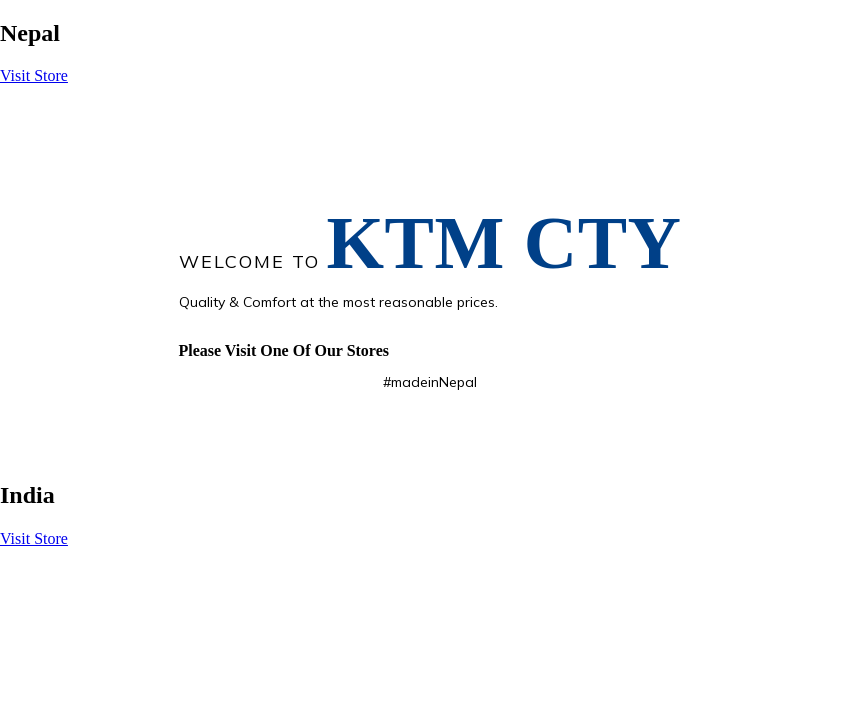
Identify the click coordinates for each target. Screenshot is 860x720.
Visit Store (34, 75)
